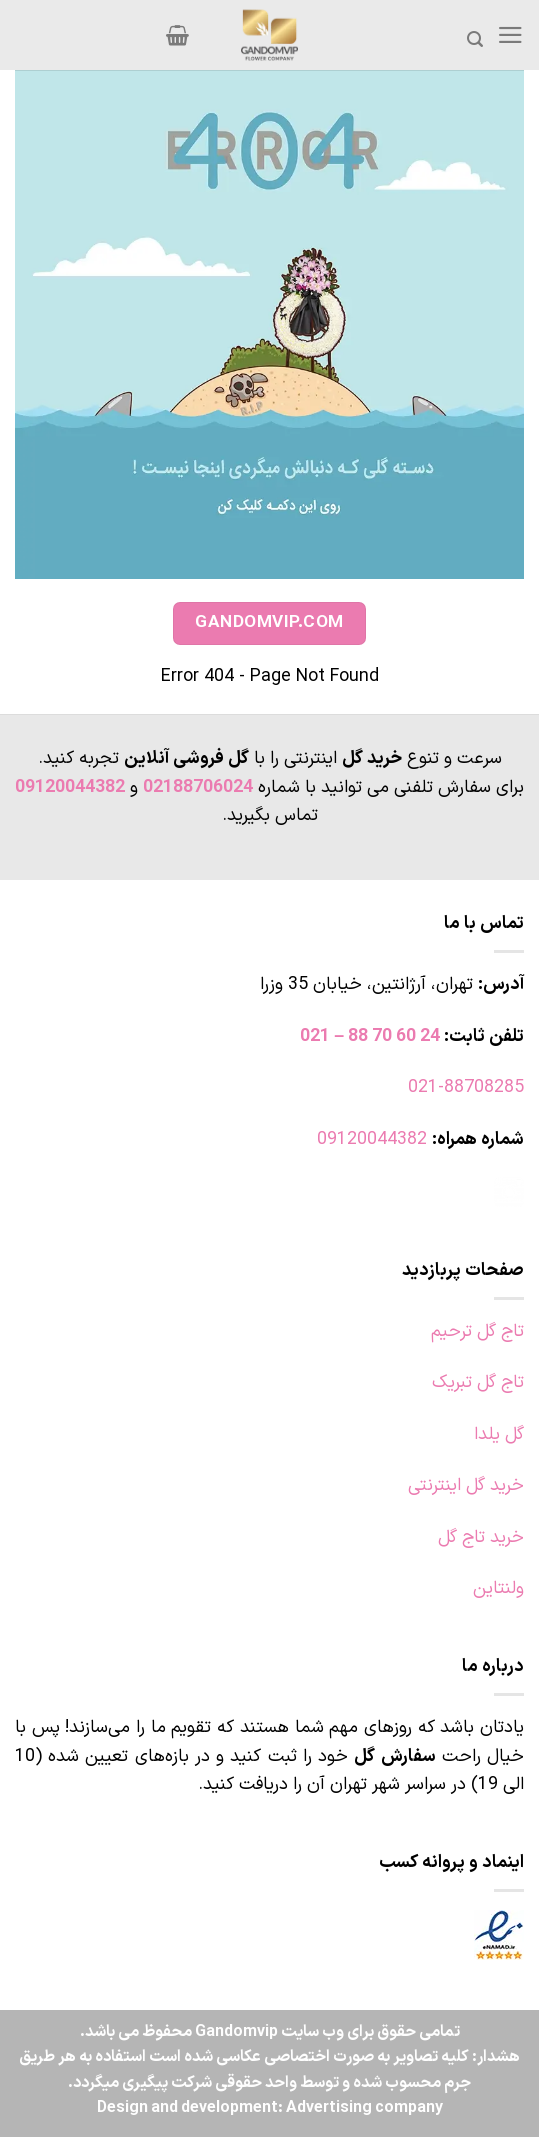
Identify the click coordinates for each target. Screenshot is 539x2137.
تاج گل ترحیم (477, 1331)
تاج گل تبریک (478, 1382)
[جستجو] (475, 39)
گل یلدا (499, 1434)
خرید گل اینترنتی (466, 1485)
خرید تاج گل (481, 1537)
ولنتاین (498, 1588)
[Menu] (510, 35)
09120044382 (70, 787)
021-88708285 (466, 1087)
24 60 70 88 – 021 (370, 1036)
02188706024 (198, 787)
